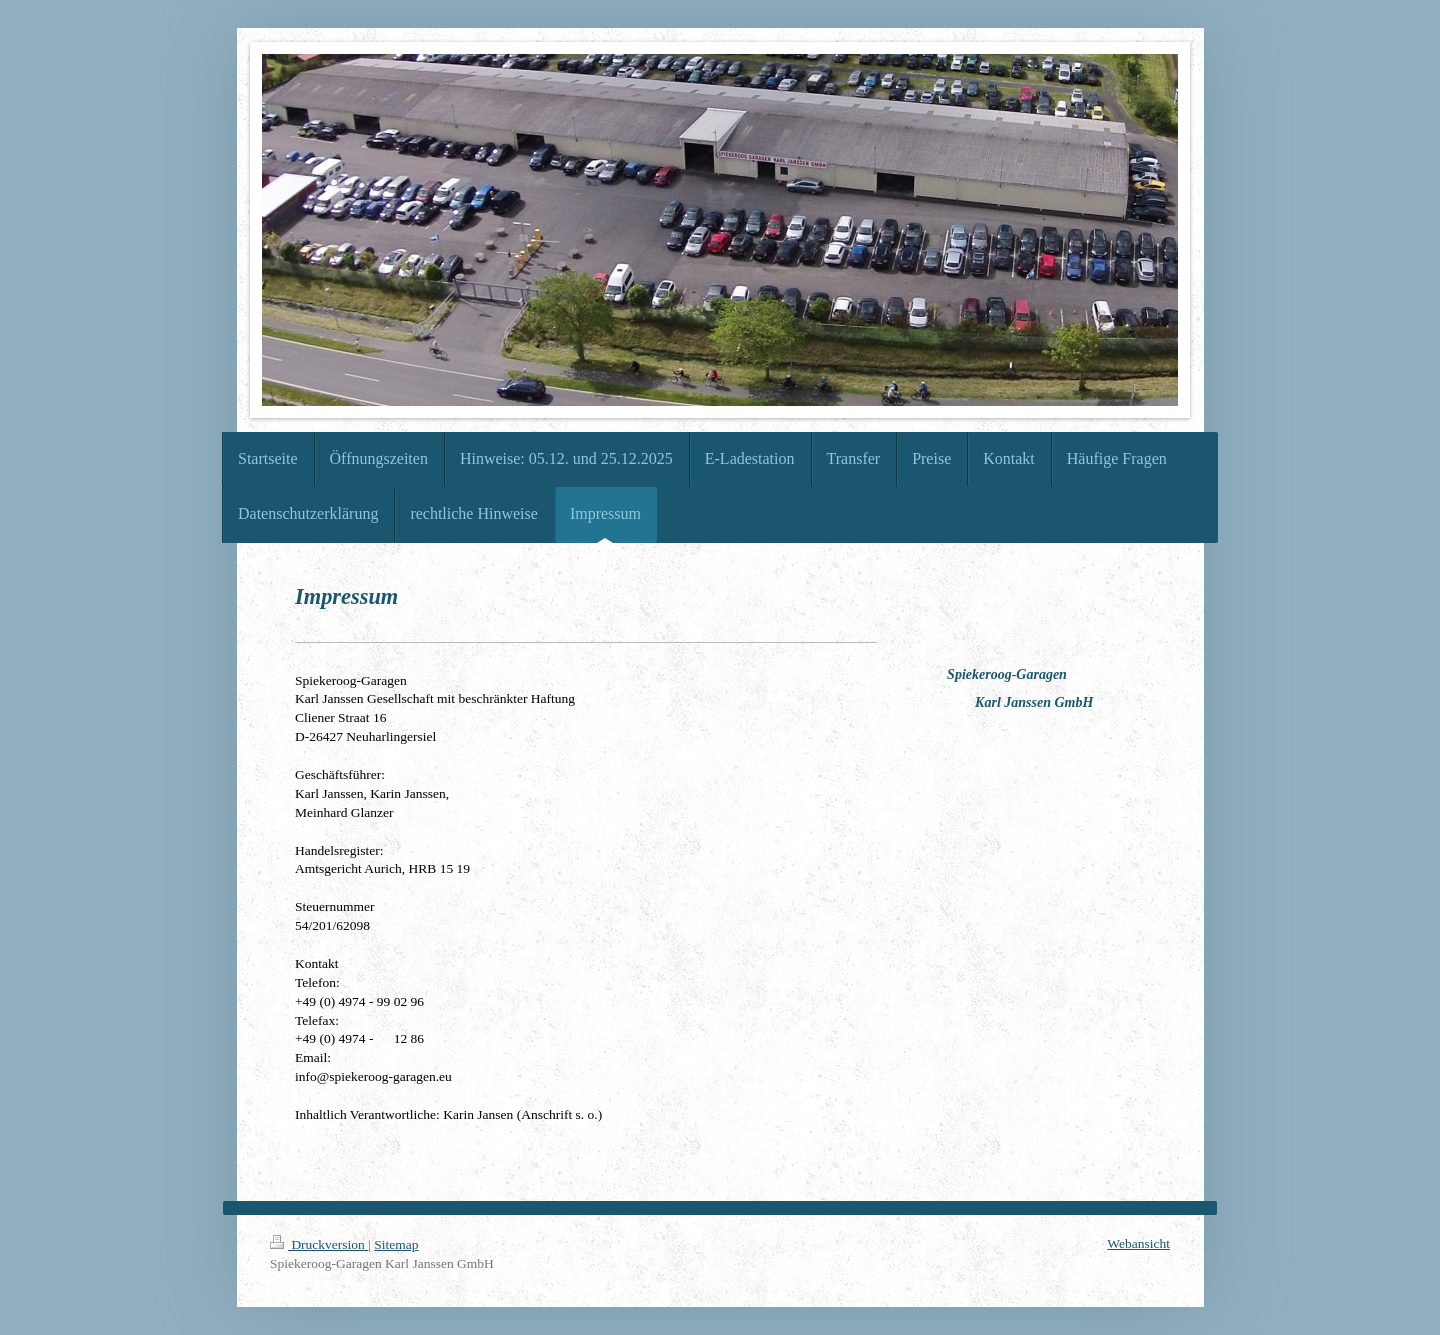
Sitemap (396, 1244)
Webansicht (1138, 1243)
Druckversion (319, 1244)
